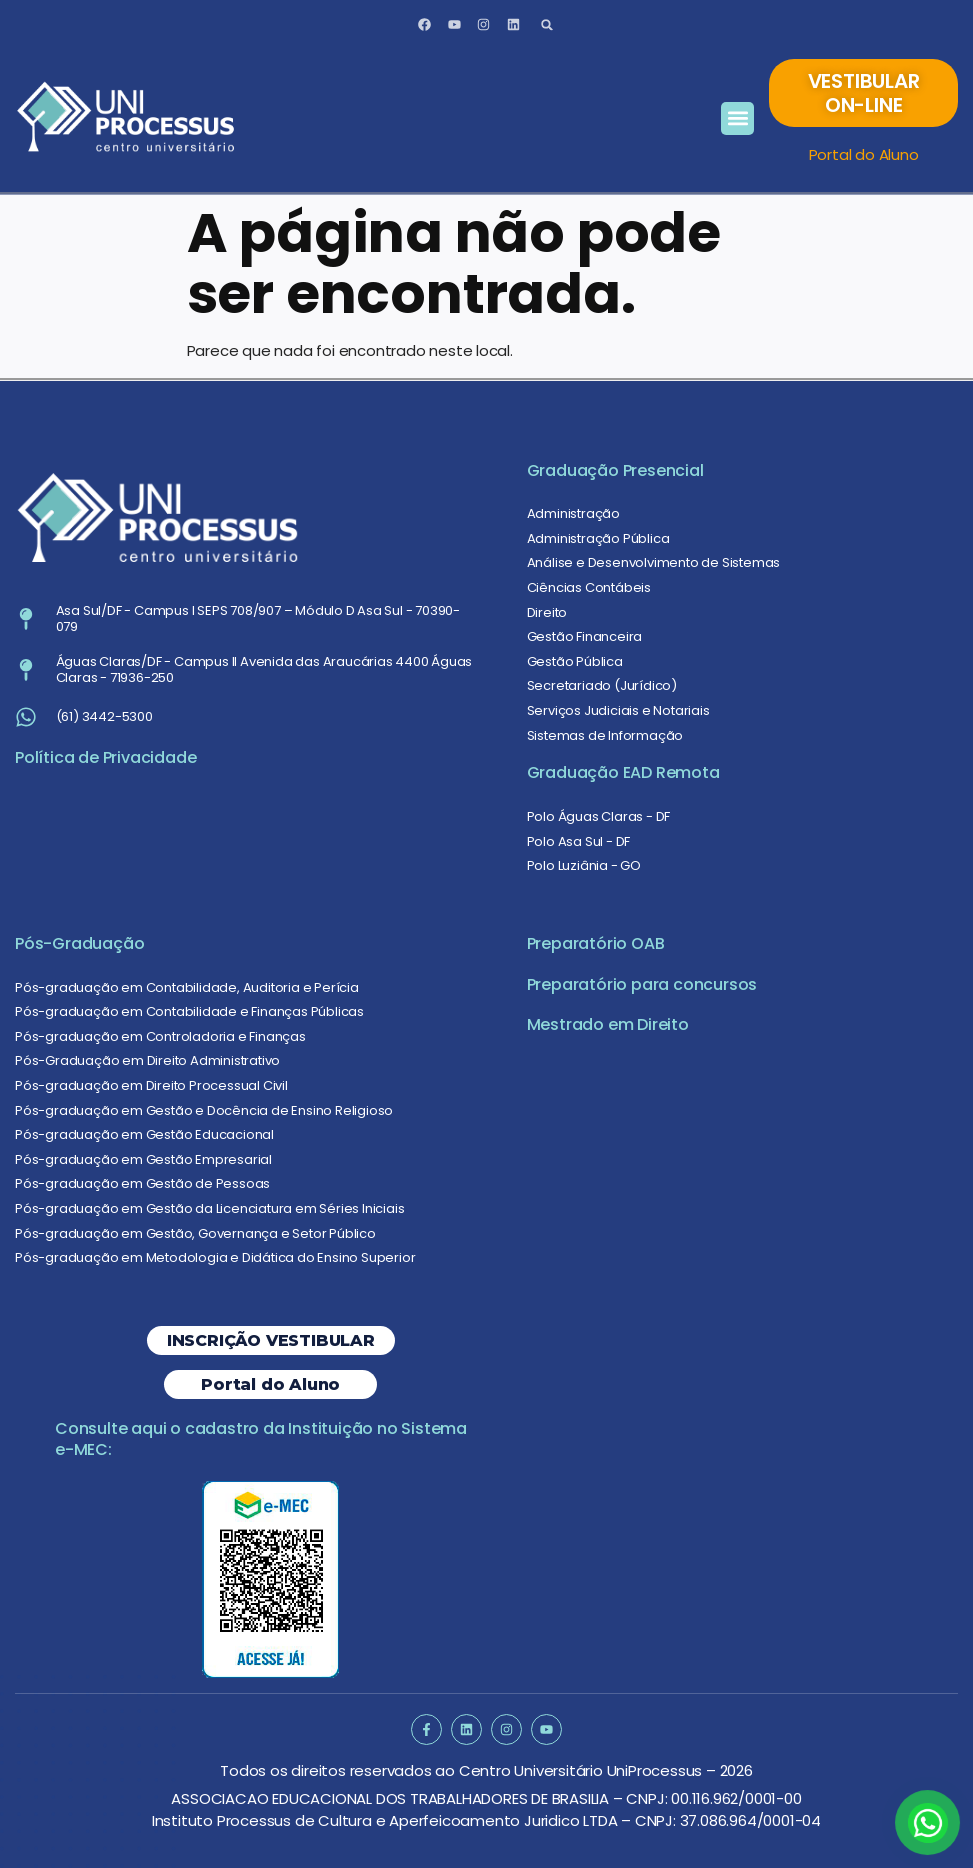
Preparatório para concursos (642, 984)
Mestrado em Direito (608, 1024)
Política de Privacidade (105, 757)
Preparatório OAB (596, 943)
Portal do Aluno (864, 154)
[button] (547, 24)
